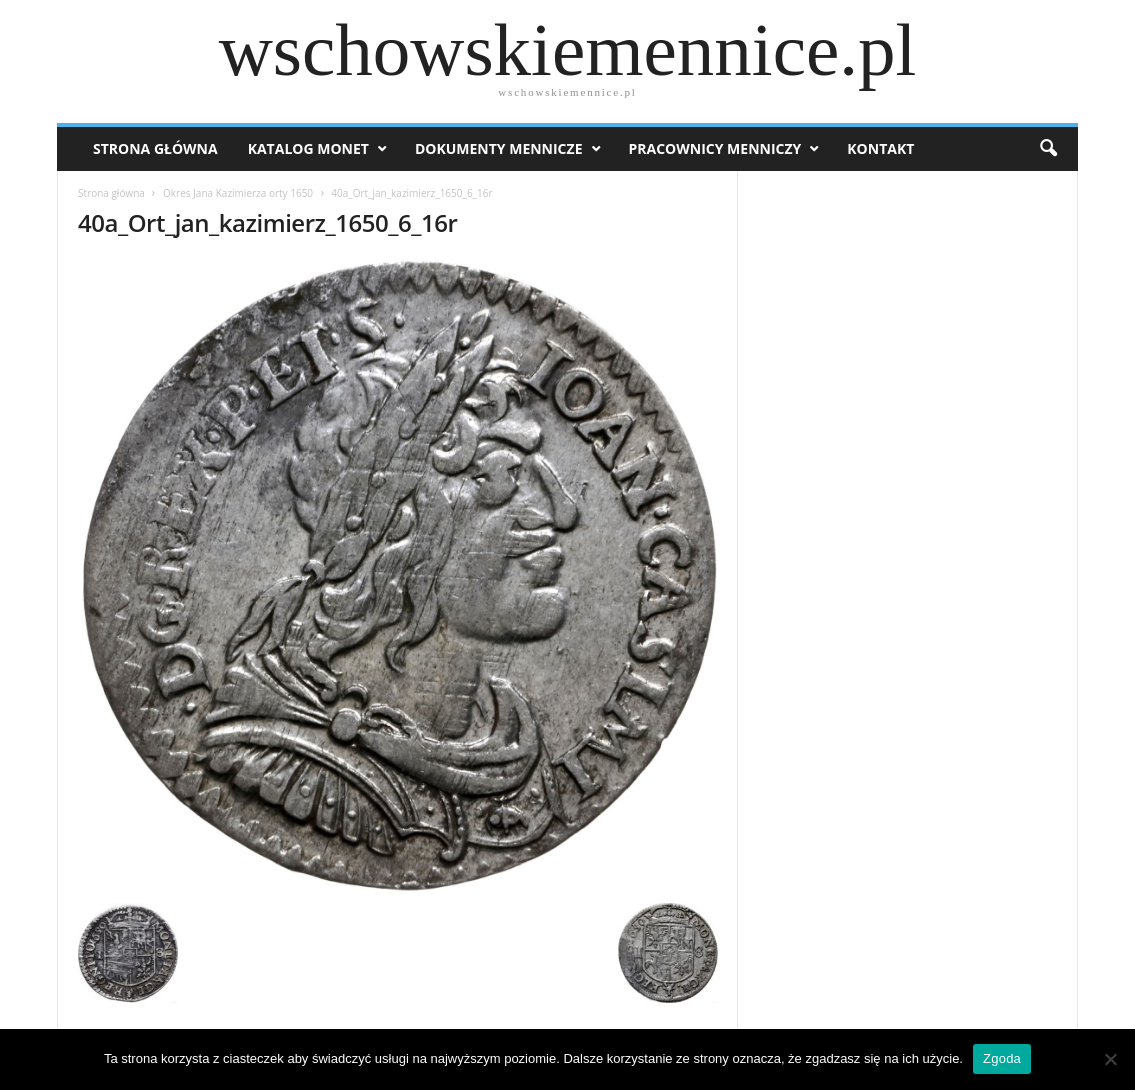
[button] (1048, 149)
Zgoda (1002, 1058)
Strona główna (111, 193)
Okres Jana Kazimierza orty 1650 (238, 193)
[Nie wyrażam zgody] (1110, 1059)
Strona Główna (155, 148)
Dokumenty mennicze (499, 148)
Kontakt (880, 148)
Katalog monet (308, 148)
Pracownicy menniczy (715, 148)
